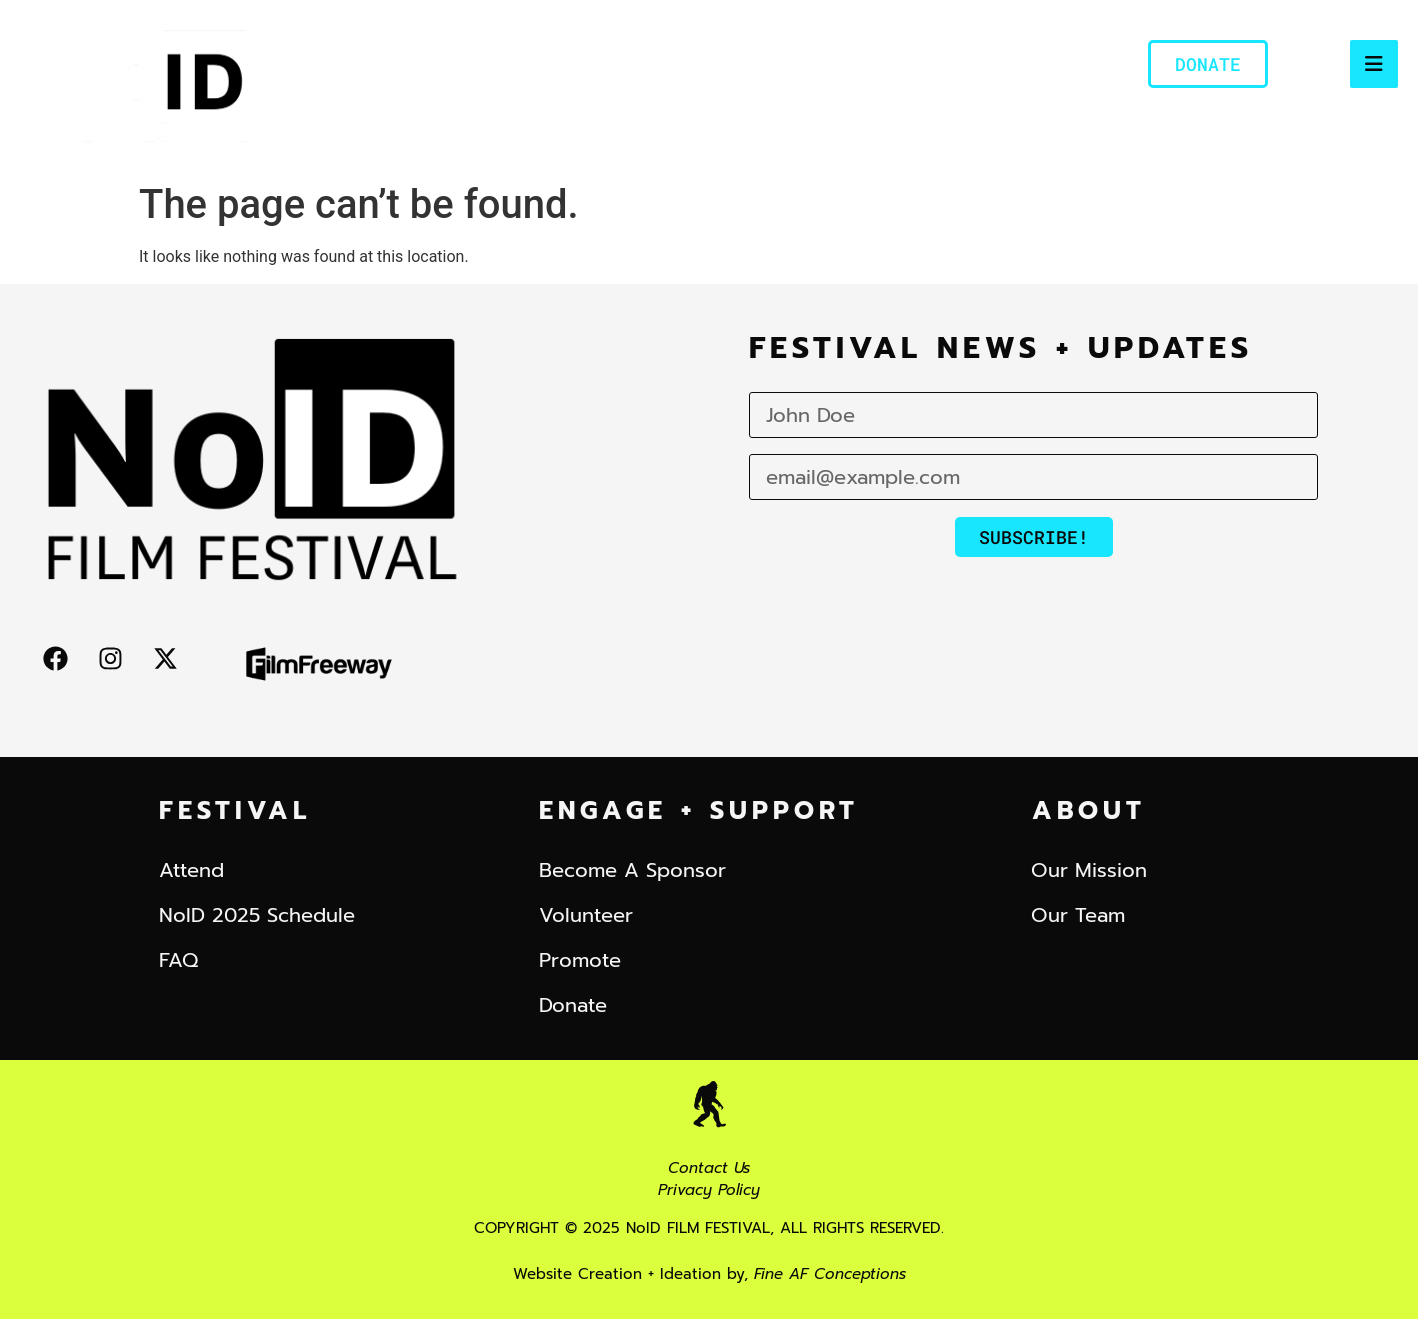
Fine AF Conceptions (830, 1274)
